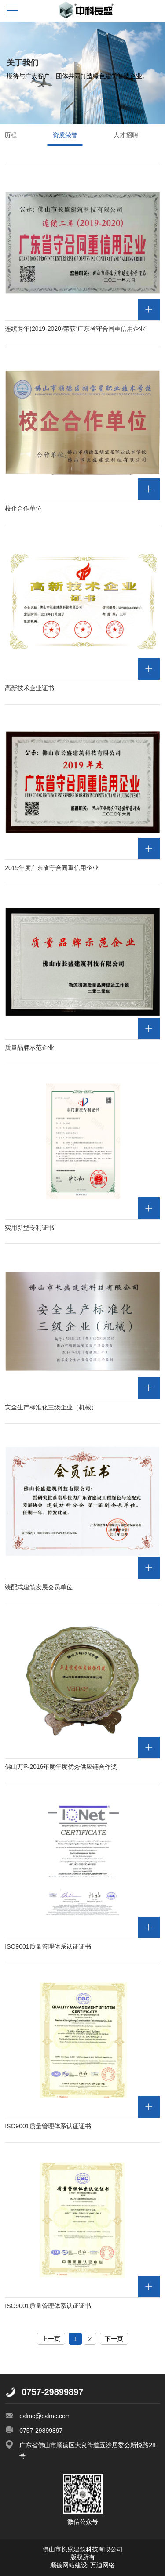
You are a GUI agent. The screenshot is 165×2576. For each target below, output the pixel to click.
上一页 (51, 2338)
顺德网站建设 (68, 2565)
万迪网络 (102, 2565)
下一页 (114, 2338)
